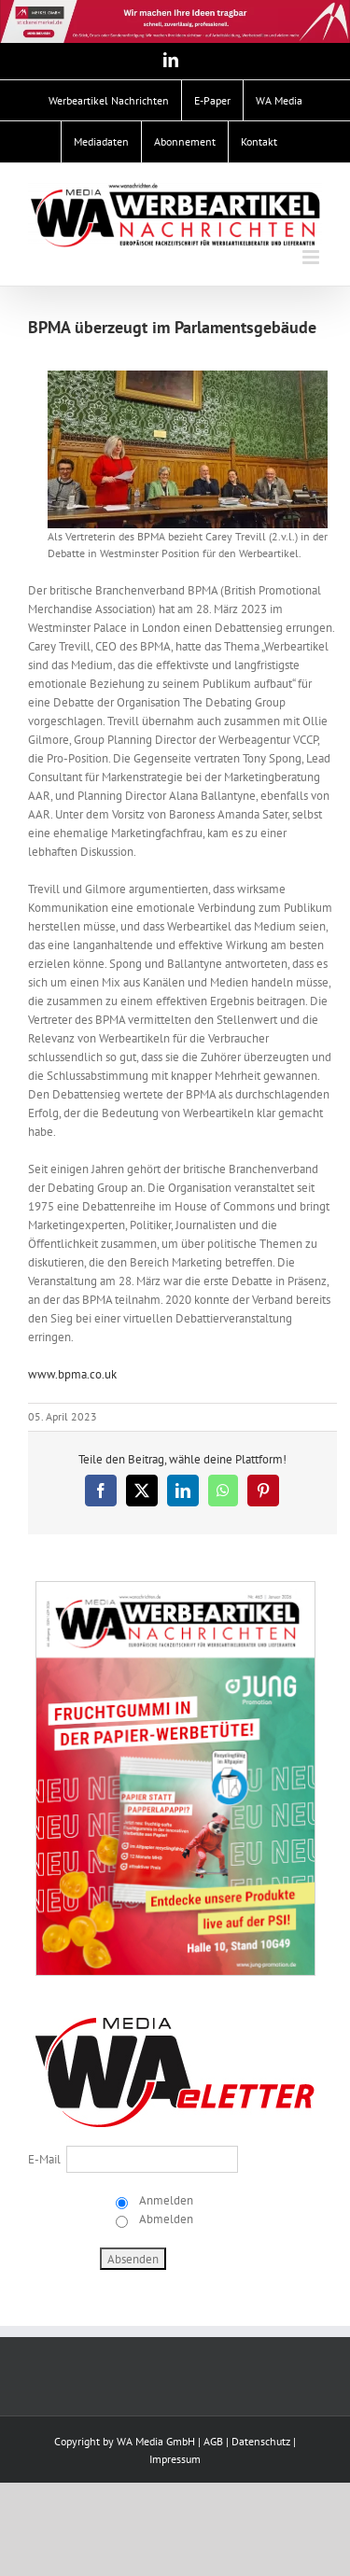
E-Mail (44, 2159)
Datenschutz (260, 2441)
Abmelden (164, 2219)
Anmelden (164, 2200)
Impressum (175, 2459)
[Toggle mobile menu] (312, 257)
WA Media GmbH (156, 2441)
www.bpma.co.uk (72, 1374)
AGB (213, 2441)
